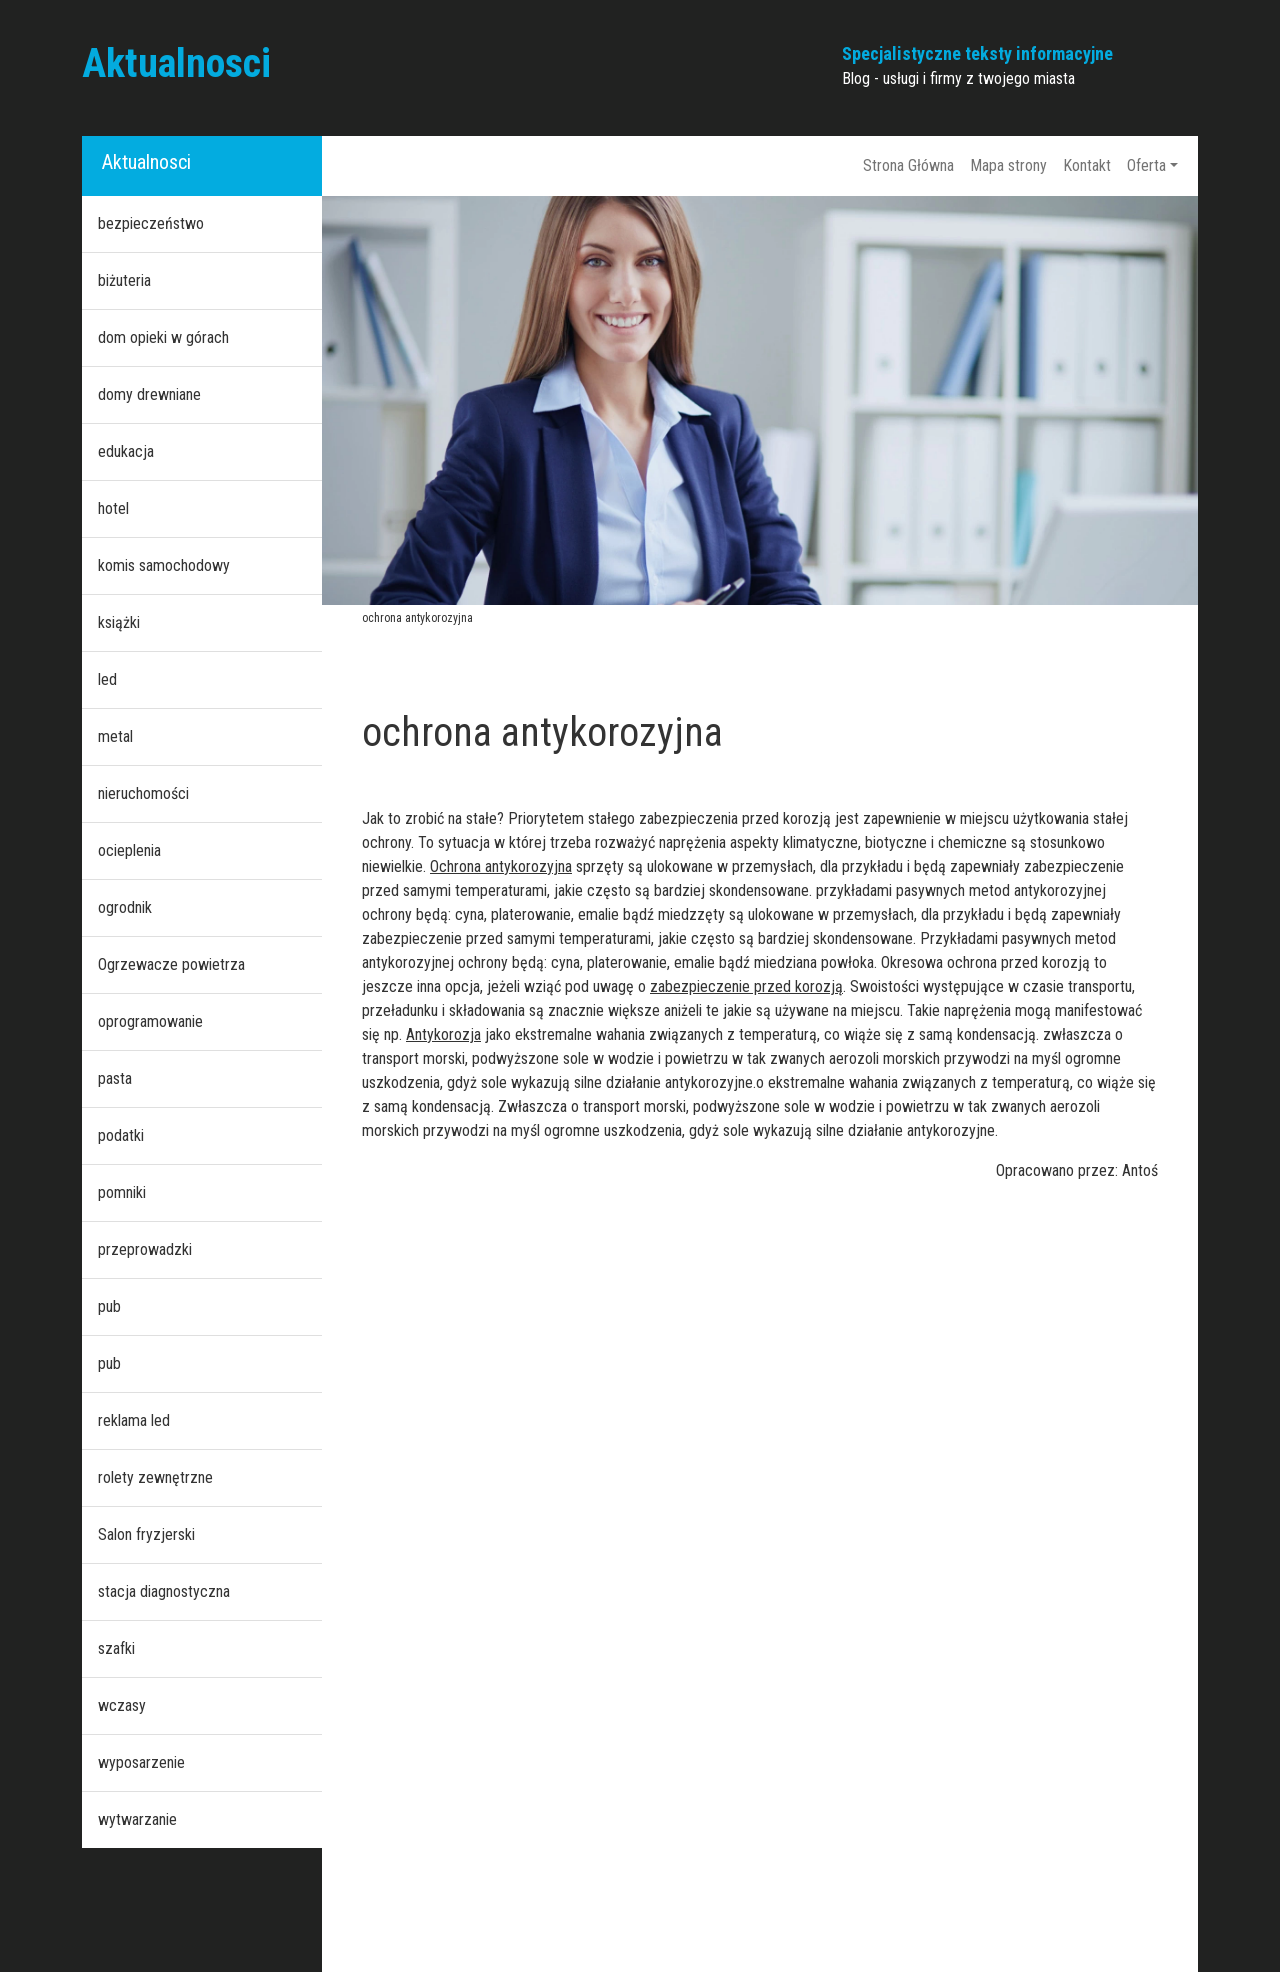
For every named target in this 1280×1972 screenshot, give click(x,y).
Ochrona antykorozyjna (501, 866)
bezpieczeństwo (151, 223)
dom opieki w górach (163, 337)
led (107, 679)
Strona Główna (908, 165)
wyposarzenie (141, 1762)
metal (115, 736)
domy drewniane (149, 394)
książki (119, 622)
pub (109, 1306)
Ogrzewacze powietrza (171, 964)
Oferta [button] (1146, 165)
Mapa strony (1008, 165)
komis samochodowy (164, 565)
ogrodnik (125, 907)
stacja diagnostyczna (164, 1591)
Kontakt (1087, 165)
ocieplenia (129, 850)
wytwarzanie (137, 1819)
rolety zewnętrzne (155, 1477)
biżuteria (124, 280)
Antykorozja (443, 1034)
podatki (121, 1135)
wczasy (122, 1705)
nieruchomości (143, 793)
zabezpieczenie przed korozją (746, 986)
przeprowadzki (145, 1249)
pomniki (122, 1192)
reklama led (134, 1420)
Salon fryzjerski (146, 1534)
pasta (115, 1078)
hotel (113, 508)
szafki (116, 1648)
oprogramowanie (150, 1021)
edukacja (126, 451)
